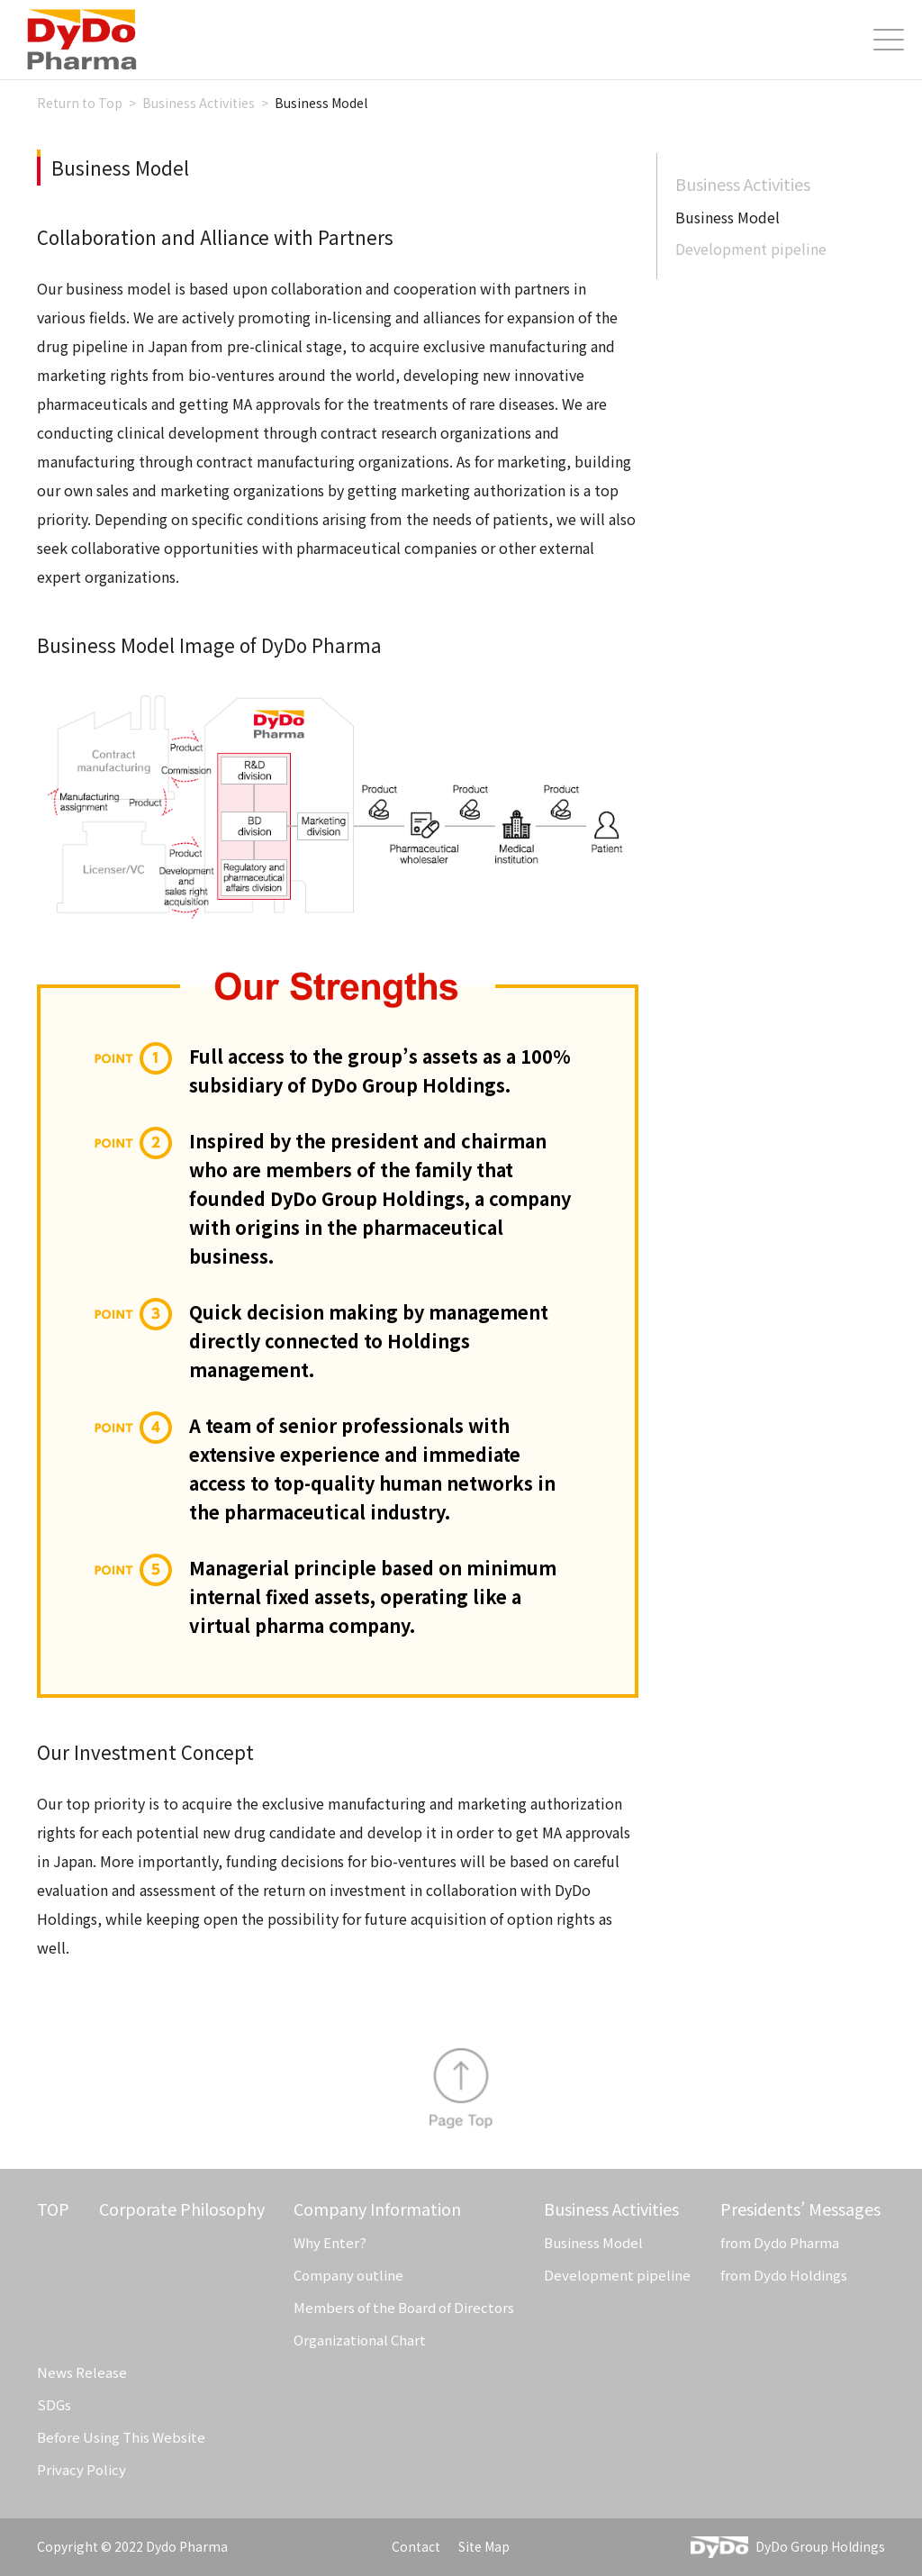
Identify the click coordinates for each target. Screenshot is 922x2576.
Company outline (348, 2274)
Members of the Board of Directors (404, 2307)
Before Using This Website (121, 2436)
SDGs (54, 2404)
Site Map (484, 2546)
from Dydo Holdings (783, 2274)
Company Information (377, 2208)
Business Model (593, 2242)
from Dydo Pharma (779, 2242)
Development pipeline (751, 248)
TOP (53, 2208)
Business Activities (742, 183)
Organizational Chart (360, 2339)
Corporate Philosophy (182, 2208)
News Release (82, 2372)
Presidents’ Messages (800, 2208)
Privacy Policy (81, 2469)
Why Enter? (330, 2242)
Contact (416, 2546)
